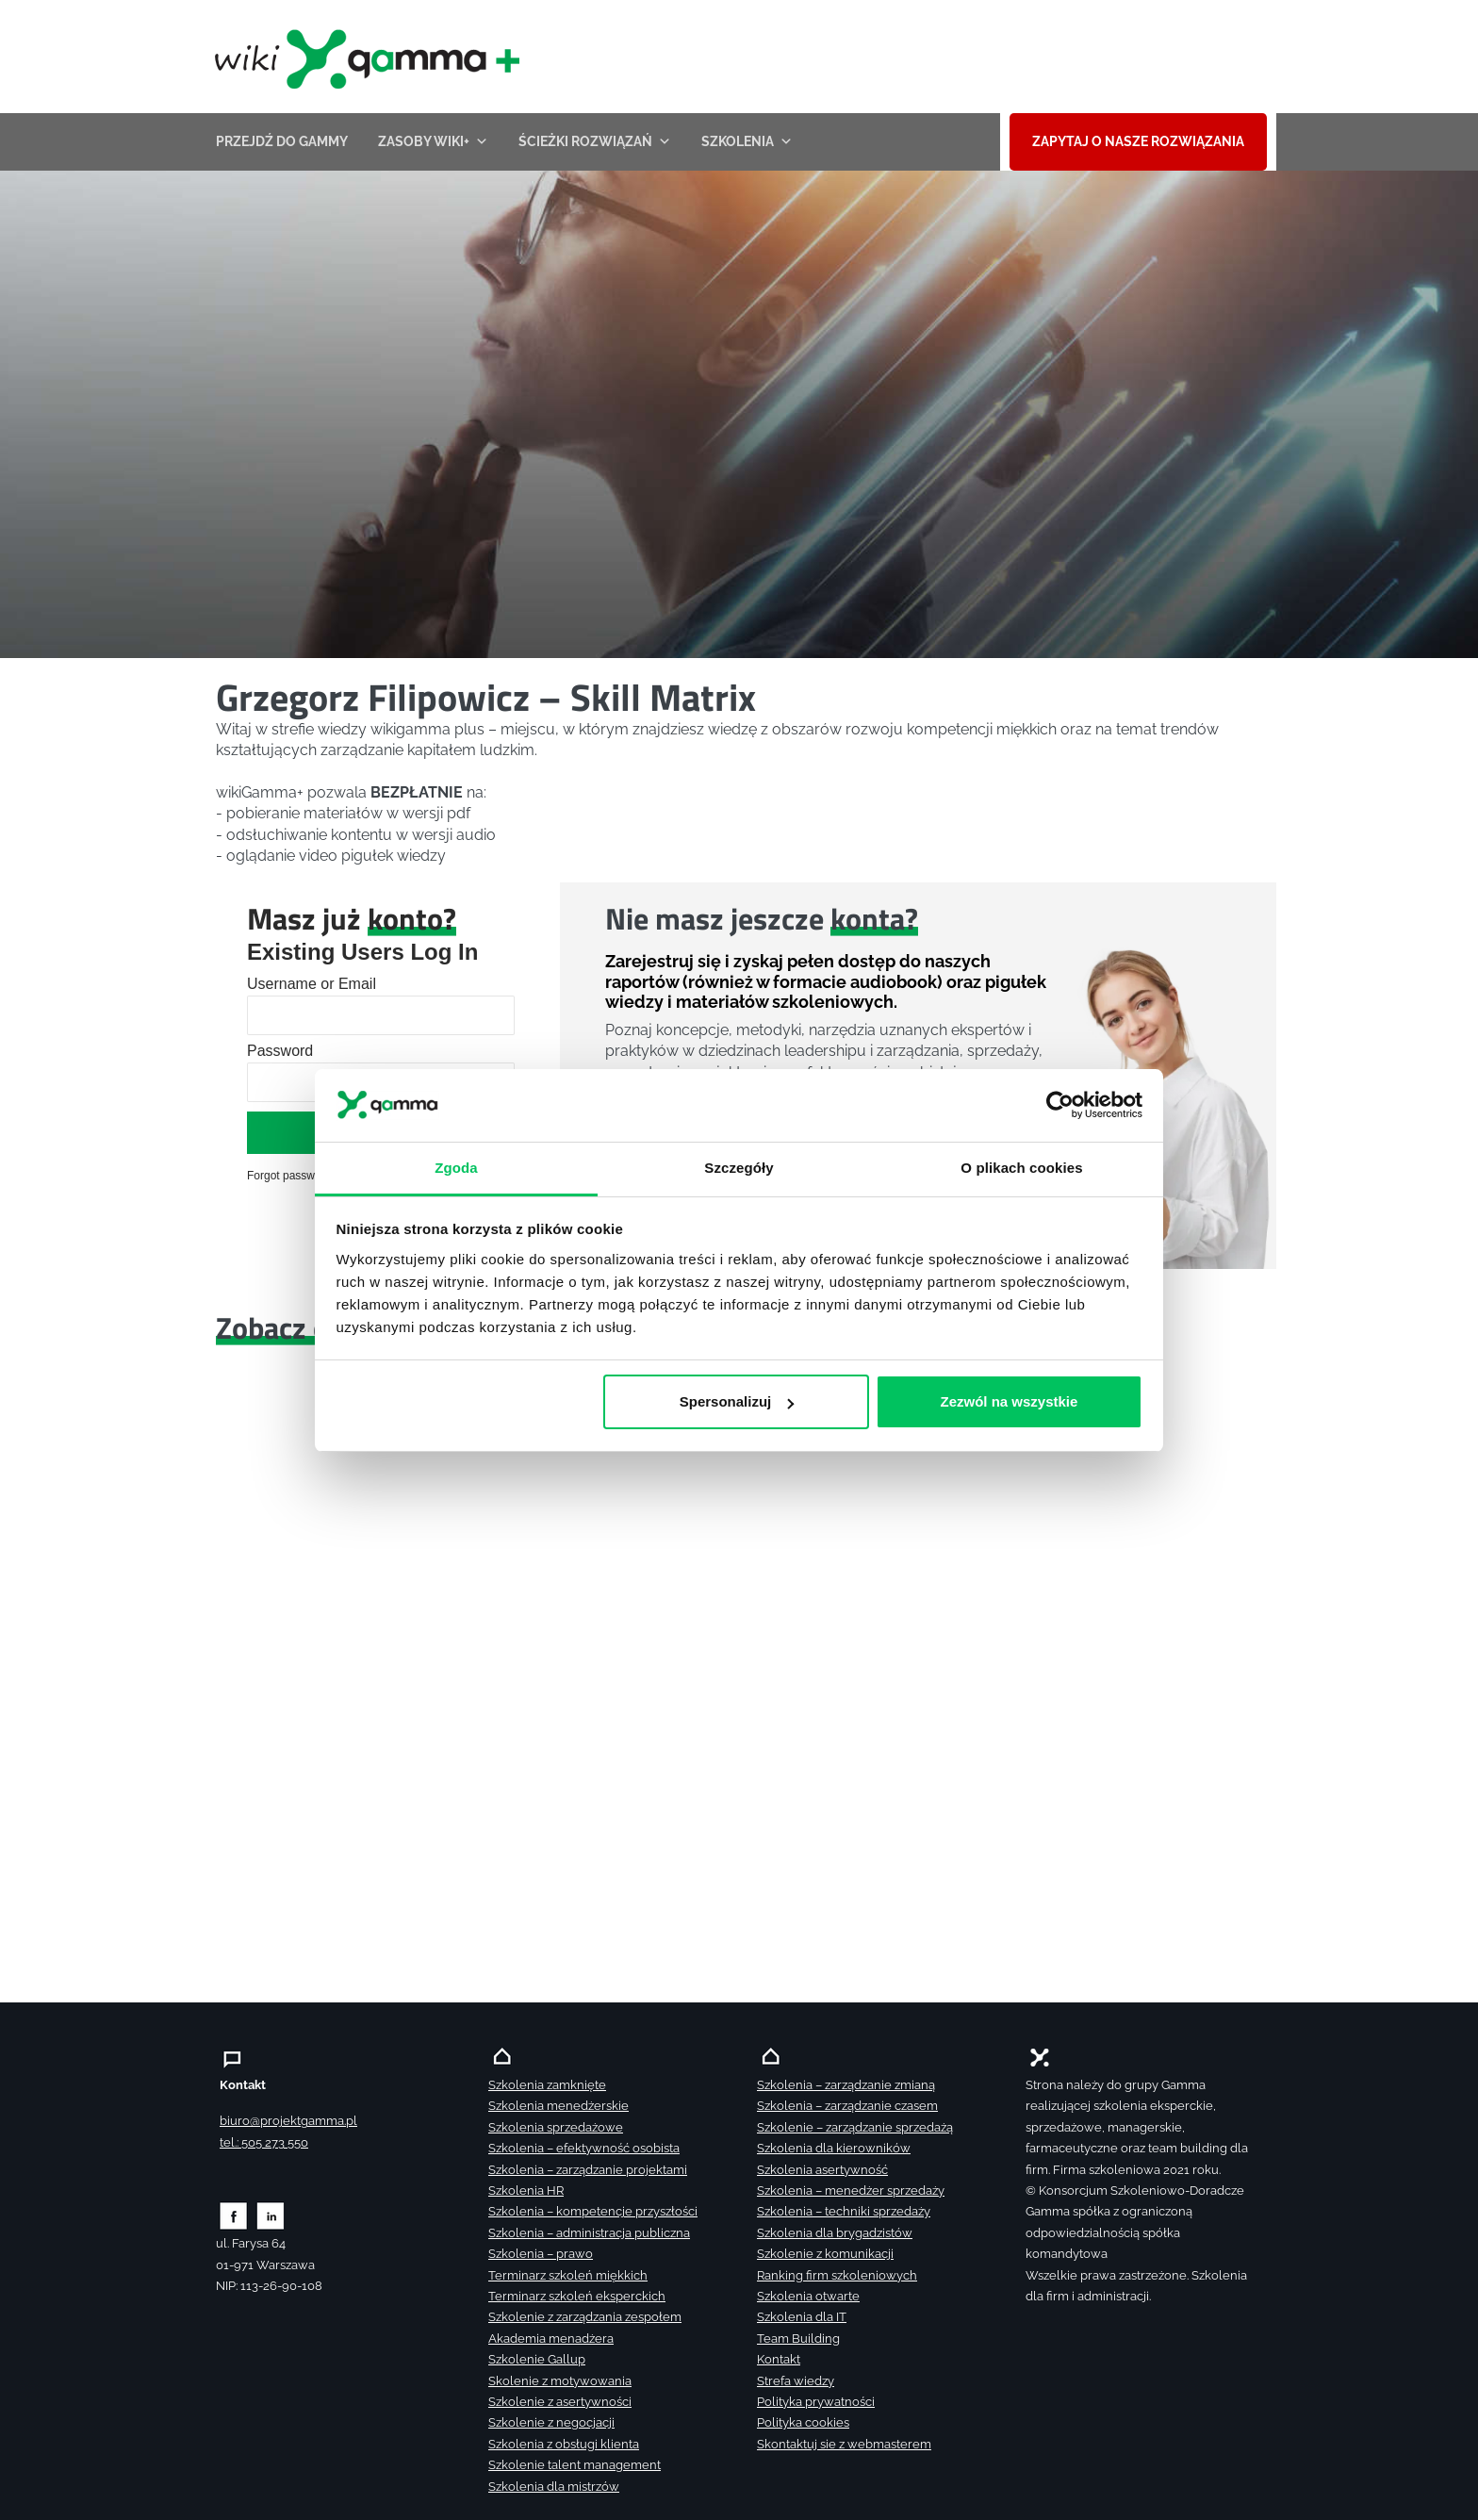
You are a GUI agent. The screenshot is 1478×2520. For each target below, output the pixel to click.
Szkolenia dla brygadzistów (834, 2233)
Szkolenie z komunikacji (825, 2254)
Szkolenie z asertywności (560, 2402)
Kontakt (778, 2359)
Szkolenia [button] (747, 141)
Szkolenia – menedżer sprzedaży (850, 2190)
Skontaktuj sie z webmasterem (844, 2444)
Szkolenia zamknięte (547, 2085)
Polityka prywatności (816, 2402)
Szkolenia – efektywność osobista (584, 2148)
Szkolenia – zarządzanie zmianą (846, 2085)
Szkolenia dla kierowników (834, 2148)
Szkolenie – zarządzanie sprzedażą (855, 2127)
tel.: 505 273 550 (264, 2142)
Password (280, 1051)
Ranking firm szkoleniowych (837, 2275)
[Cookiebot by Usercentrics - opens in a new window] (1059, 1105)
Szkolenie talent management (574, 2465)
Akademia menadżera (551, 2338)
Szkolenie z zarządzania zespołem (585, 2317)
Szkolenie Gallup (536, 2359)
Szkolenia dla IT (801, 2317)
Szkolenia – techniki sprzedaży (843, 2211)
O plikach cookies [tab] (1021, 1167)
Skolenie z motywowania (560, 2381)
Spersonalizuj (737, 1401)
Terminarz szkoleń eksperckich (576, 2296)
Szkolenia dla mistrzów (553, 2486)
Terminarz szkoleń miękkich (568, 2275)
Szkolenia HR (526, 2190)
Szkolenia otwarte (808, 2296)
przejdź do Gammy (282, 141)
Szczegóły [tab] (738, 1167)
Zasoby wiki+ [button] (433, 141)
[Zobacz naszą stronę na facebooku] (233, 2215)
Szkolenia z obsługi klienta (563, 2444)
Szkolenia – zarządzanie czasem (847, 2106)
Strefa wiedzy (795, 2381)
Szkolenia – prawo (540, 2254)
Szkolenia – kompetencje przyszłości (593, 2211)
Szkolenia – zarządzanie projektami (587, 2170)
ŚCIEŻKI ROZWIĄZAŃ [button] (594, 141)
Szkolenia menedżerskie (558, 2106)
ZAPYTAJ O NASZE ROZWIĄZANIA (1138, 141)
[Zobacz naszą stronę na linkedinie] (271, 2215)
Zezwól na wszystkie (1008, 1401)
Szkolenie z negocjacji (551, 2422)
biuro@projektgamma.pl (288, 2121)
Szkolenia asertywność (822, 2170)
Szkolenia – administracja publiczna (589, 2233)
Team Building (798, 2338)
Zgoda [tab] (456, 1167)
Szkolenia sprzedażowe (555, 2127)
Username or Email (311, 984)
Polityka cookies (803, 2422)
